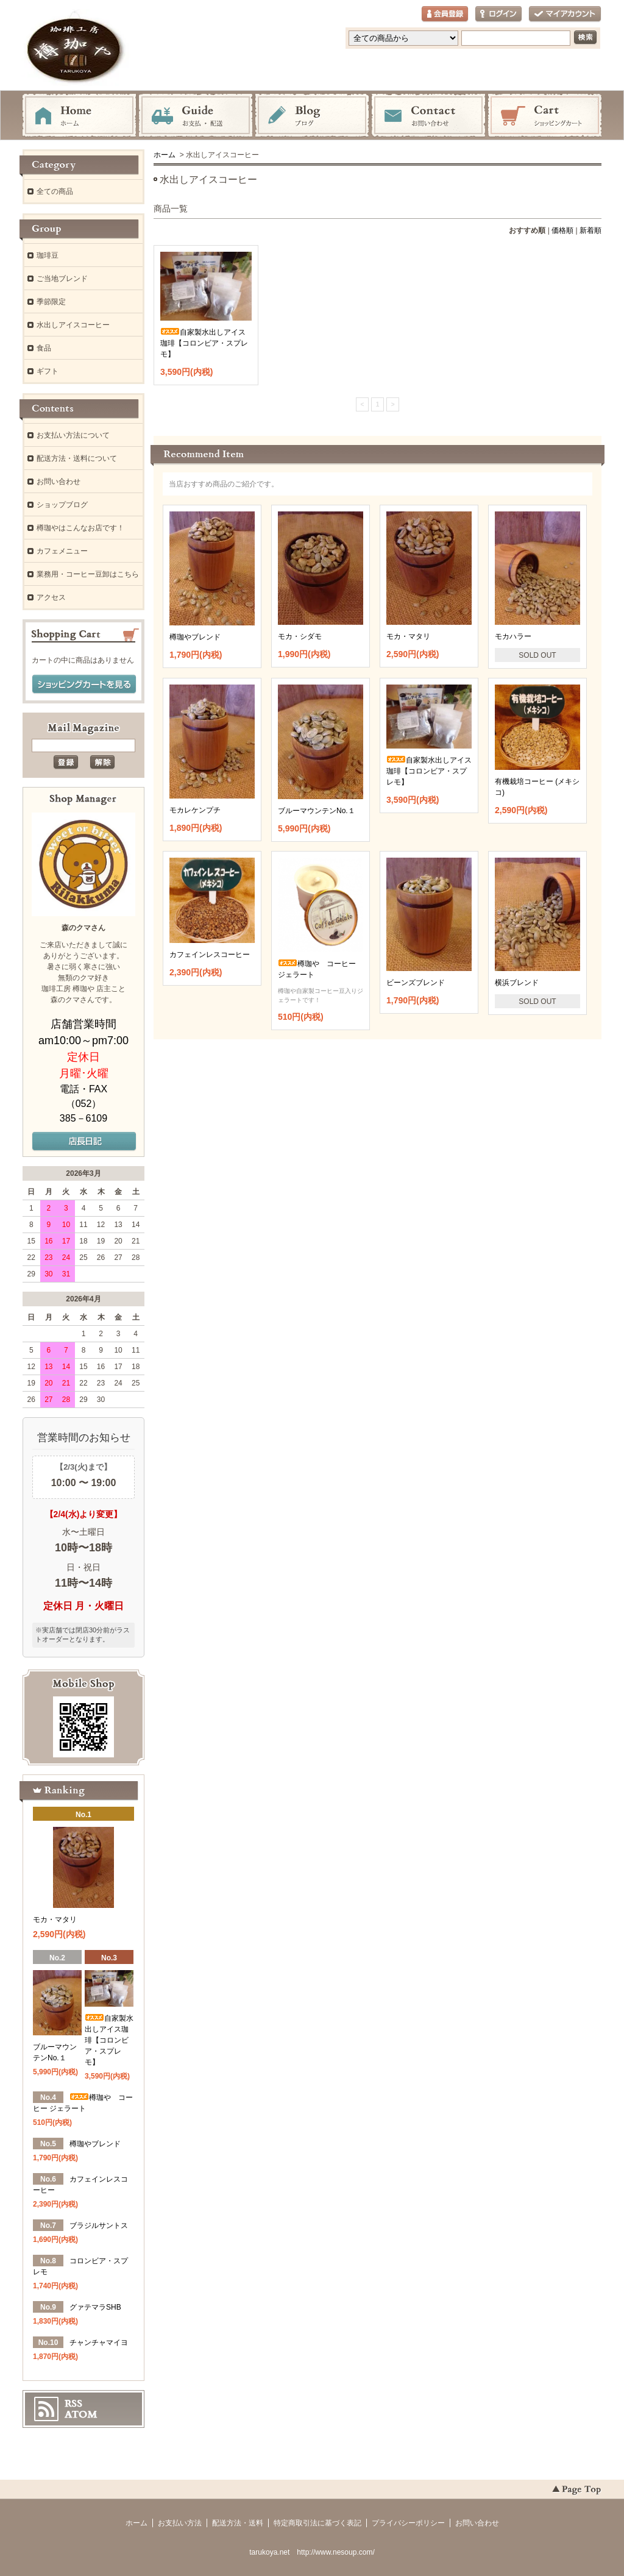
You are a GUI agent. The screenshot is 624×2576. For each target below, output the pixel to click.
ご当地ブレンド (62, 278)
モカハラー (522, 636)
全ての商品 (55, 191)
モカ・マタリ (408, 636)
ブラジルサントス (98, 2225)
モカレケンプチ (195, 810)
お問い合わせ (428, 116)
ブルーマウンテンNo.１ (316, 810)
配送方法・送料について (77, 458)
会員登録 (445, 14)
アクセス (51, 597)
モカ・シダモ (300, 636)
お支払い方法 (180, 2523)
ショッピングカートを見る (84, 684)
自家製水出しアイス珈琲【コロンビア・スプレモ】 (204, 343)
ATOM (81, 2414)
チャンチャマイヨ (98, 2342)
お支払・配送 (195, 116)
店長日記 (84, 1141)
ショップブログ (62, 504)
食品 (44, 348)
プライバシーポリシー (408, 2523)
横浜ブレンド (526, 982)
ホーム (79, 116)
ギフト (47, 371)
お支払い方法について (73, 435)
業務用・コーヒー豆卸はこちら (88, 574)
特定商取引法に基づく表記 (317, 2523)
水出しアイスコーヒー (73, 325)
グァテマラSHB (95, 2307)
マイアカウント (564, 14)
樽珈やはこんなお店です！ (80, 528)
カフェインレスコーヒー (209, 954)
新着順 (590, 230)
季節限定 (51, 301)
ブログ (312, 116)
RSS (73, 2403)
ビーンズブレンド (415, 982)
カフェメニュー (62, 551)
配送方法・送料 (237, 2523)
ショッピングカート (545, 116)
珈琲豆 (47, 255)
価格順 (562, 230)
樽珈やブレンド (195, 637)
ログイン (498, 14)
